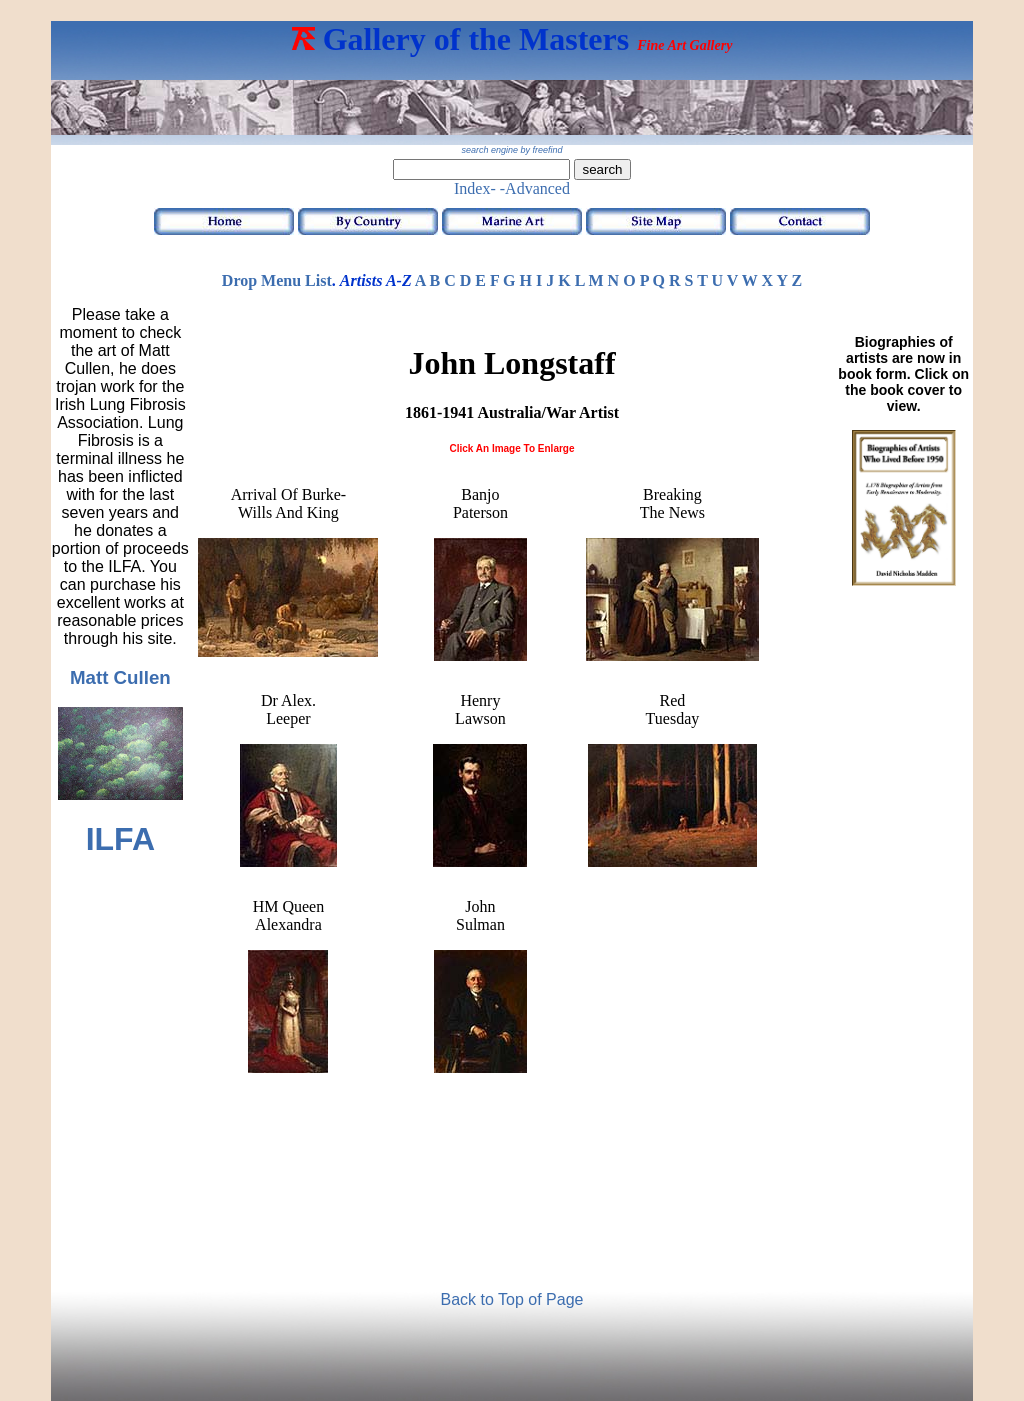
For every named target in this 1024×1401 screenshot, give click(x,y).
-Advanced (535, 188)
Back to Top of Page (512, 1299)
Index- (475, 188)
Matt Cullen (120, 677)
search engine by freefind (511, 150)
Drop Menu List (277, 280)
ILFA (120, 839)
